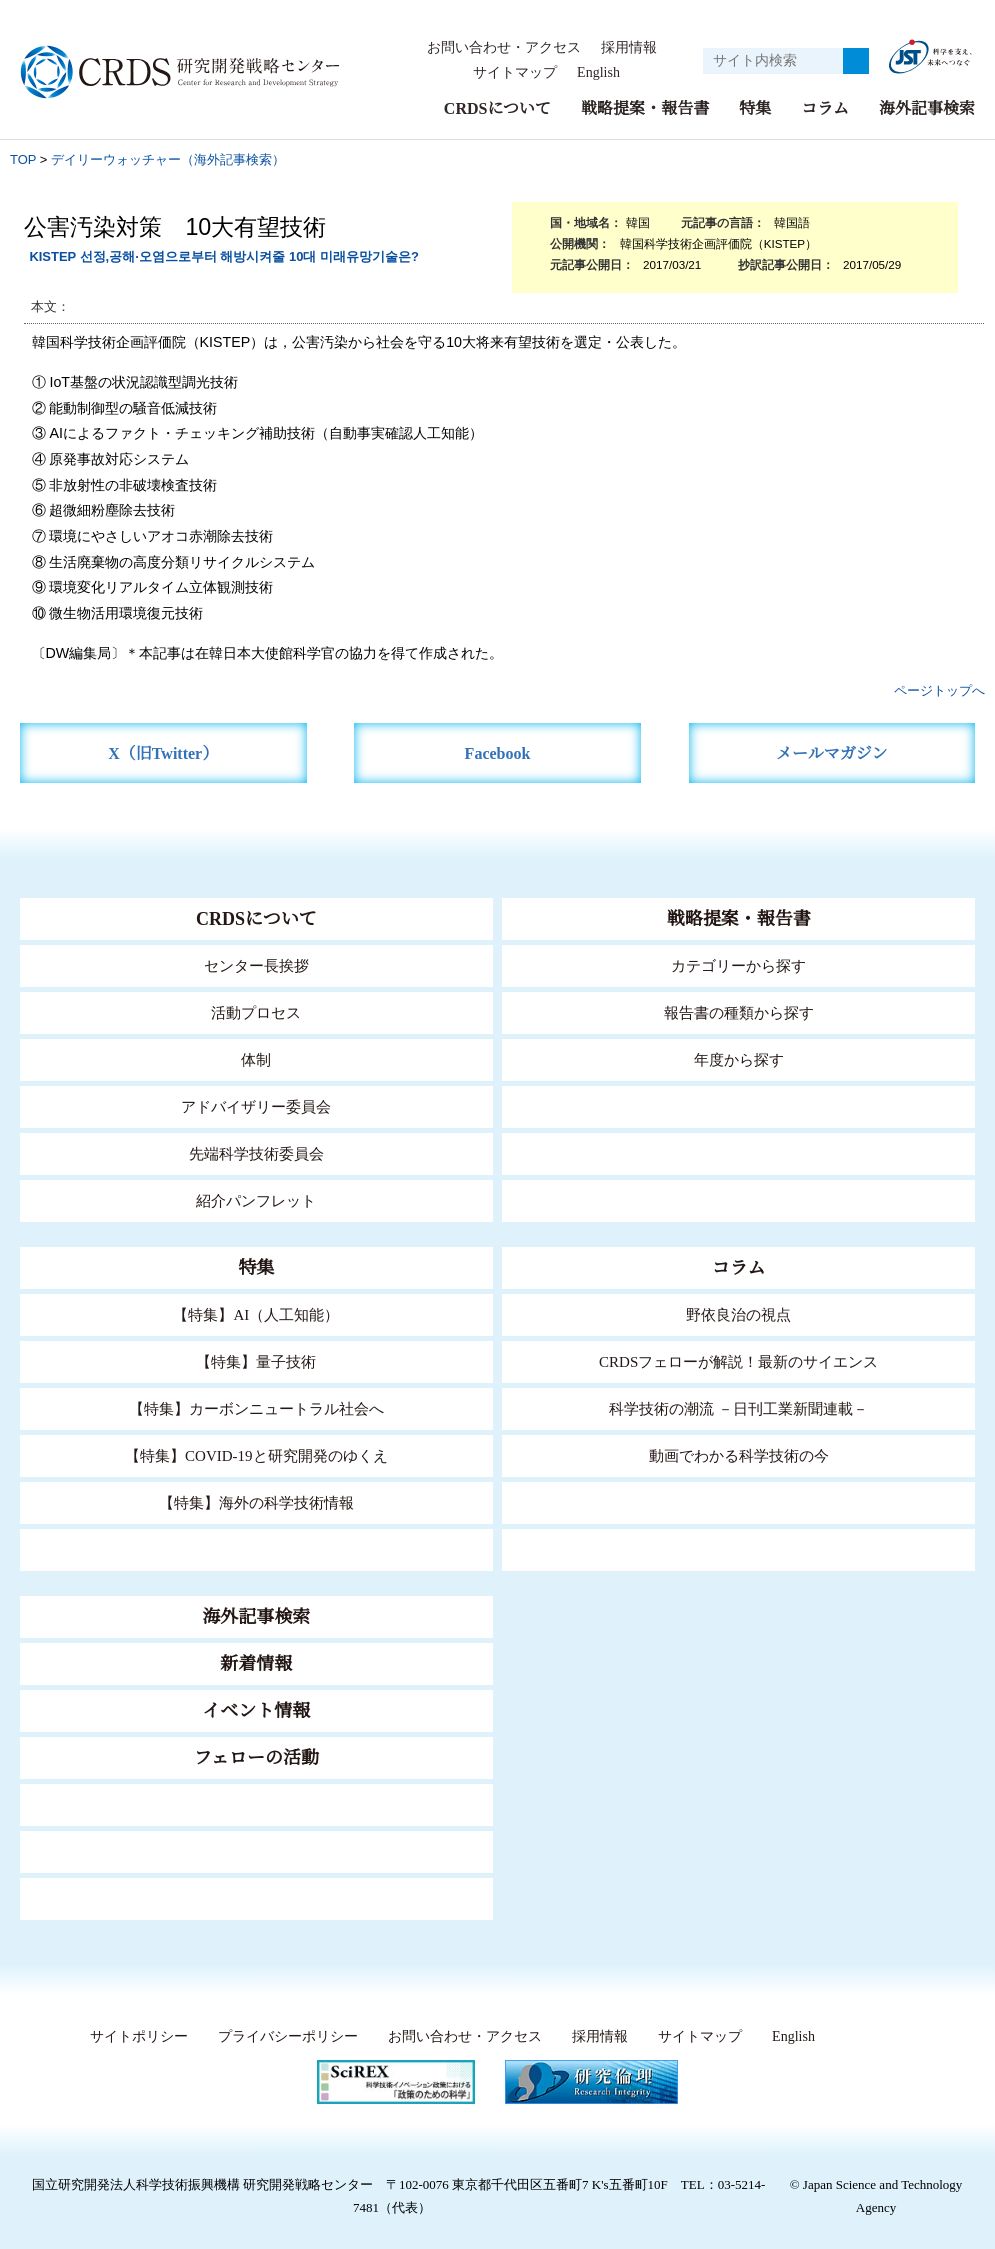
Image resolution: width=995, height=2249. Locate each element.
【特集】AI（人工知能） (256, 1314)
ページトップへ (939, 690)
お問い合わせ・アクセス (504, 48)
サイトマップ (509, 73)
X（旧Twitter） (163, 753)
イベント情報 (256, 1711)
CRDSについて (496, 108)
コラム (825, 108)
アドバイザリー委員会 (256, 1106)
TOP (23, 159)
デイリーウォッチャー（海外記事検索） (168, 159)
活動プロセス (256, 1012)
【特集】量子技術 (256, 1361)
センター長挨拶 (256, 965)
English (597, 73)
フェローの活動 (256, 1758)
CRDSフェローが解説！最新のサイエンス (739, 1361)
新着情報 (256, 1664)
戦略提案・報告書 (645, 108)
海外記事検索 (927, 108)
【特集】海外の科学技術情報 (256, 1502)
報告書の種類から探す (739, 1012)
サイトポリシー (134, 2037)
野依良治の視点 (738, 1314)
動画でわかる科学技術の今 (739, 1455)
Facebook (497, 753)
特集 (755, 108)
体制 (256, 1059)
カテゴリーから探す (739, 965)
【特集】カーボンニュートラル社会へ (256, 1408)
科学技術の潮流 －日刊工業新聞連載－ (738, 1408)
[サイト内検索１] (773, 61)
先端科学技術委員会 (256, 1153)
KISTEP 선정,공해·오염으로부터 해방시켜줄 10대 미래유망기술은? (223, 256)
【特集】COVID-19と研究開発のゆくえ (256, 1455)
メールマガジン (832, 753)
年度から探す (739, 1059)
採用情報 (629, 48)
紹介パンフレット (256, 1200)
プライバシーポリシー (283, 2037)
